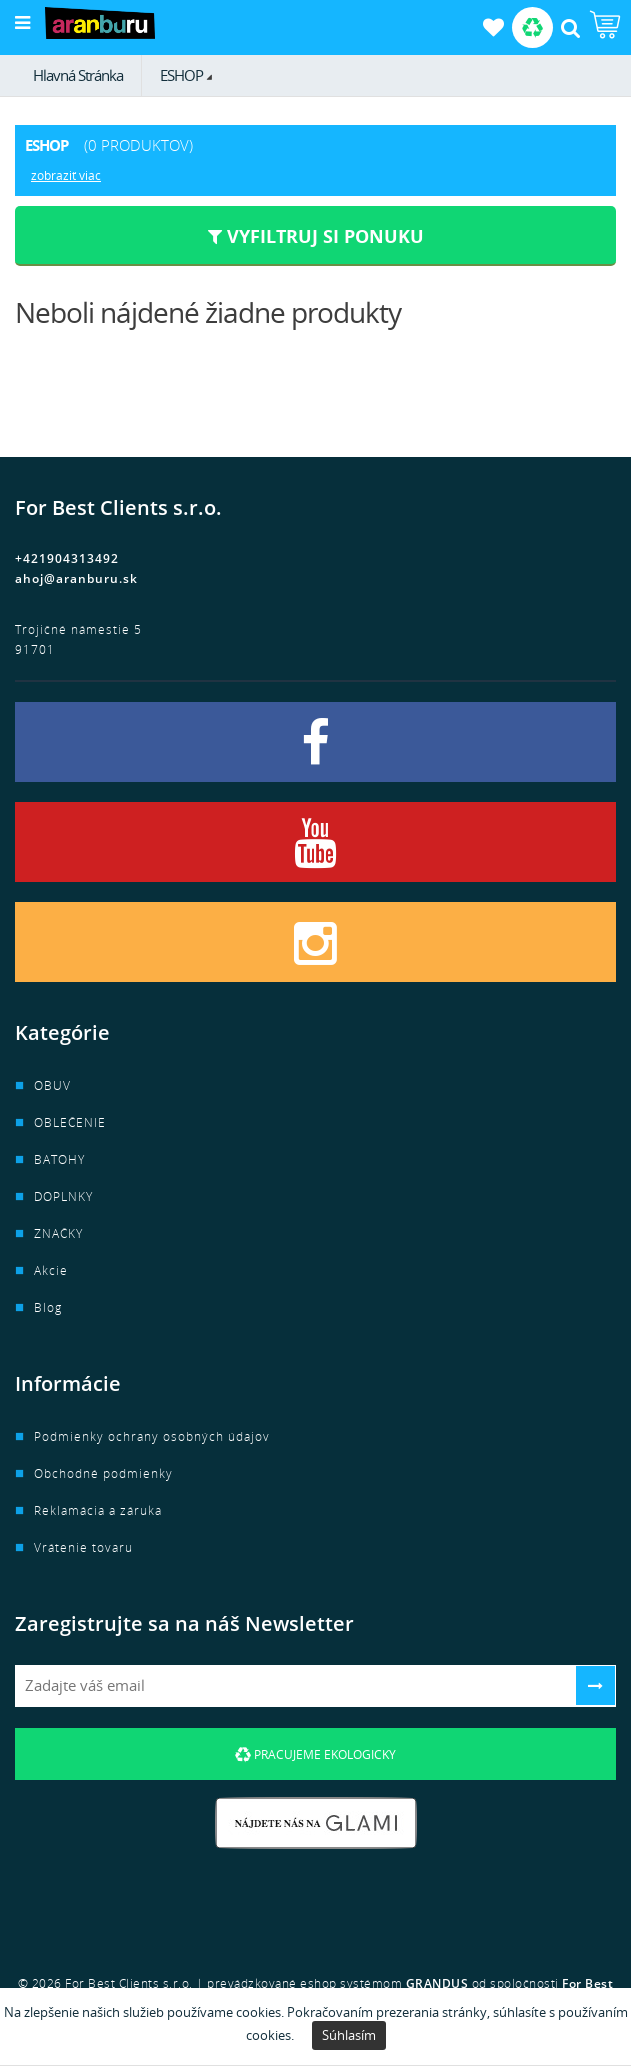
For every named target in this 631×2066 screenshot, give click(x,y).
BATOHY (59, 1159)
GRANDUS (437, 1983)
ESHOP (181, 75)
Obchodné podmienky (103, 1473)
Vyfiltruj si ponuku (316, 236)
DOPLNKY (63, 1196)
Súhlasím (349, 2035)
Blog (48, 1307)
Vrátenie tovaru (83, 1547)
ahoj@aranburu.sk (76, 578)
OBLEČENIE (70, 1122)
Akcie (51, 1270)
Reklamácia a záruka (98, 1510)
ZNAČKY (58, 1233)
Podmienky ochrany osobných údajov (152, 1436)
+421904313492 (67, 558)
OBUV (52, 1085)
